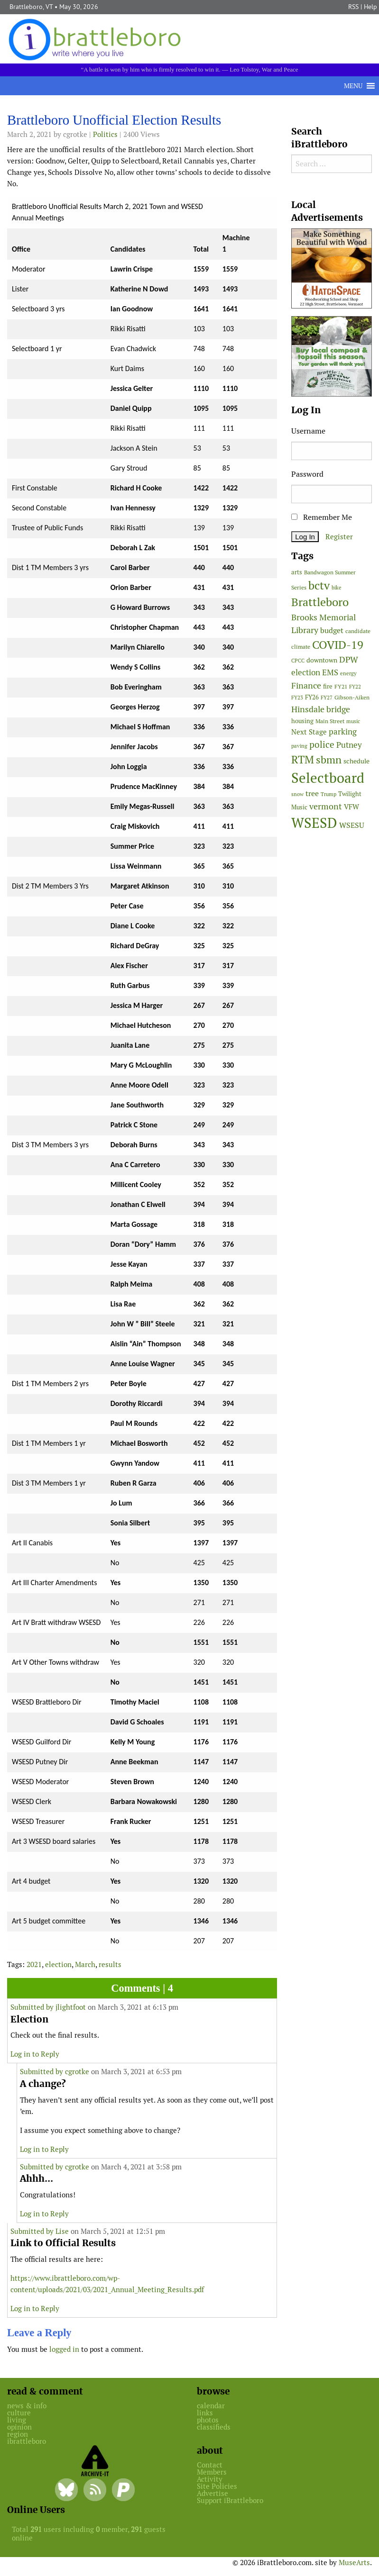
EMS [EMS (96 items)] (330, 672)
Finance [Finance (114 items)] (306, 685)
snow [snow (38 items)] (297, 794)
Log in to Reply (34, 2054)
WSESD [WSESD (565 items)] (314, 823)
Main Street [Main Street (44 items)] (329, 721)
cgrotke (77, 2071)
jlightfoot (70, 2007)
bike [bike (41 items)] (337, 587)
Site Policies (217, 2486)
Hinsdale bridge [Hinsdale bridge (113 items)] (320, 709)
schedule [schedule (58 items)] (356, 761)
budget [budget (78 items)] (331, 630)
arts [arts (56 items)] (296, 572)
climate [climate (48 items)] (300, 647)
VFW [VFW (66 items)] (351, 806)
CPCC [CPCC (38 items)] (298, 660)
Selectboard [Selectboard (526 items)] (327, 778)
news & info (26, 2405)
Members (212, 2472)
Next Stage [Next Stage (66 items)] (309, 731)
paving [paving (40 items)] (299, 746)
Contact (209, 2464)
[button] (353, 85)
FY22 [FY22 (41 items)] (355, 686)
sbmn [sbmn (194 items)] (329, 759)
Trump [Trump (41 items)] (328, 794)
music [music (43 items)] (353, 721)
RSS (353, 6)
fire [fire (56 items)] (328, 686)
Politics (105, 134)
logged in (64, 2349)
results (110, 1964)
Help (370, 6)
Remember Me (321, 517)
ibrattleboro (26, 2441)
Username (308, 431)
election (58, 1964)
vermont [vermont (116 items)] (325, 806)
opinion (19, 2427)
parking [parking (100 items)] (343, 731)
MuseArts (354, 2562)
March (85, 1964)
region (17, 2434)
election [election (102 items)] (305, 672)
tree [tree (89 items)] (312, 793)
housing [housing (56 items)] (302, 721)
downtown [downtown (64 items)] (321, 660)
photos (208, 2419)
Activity (209, 2479)
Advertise (212, 2493)
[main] (142, 1236)
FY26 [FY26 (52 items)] (312, 697)
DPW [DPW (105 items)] (348, 659)
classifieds (214, 2427)
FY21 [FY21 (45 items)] (340, 686)
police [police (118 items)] (321, 744)
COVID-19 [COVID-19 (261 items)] (337, 644)
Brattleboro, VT (31, 6)
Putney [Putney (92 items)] (349, 745)
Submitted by (32, 2007)
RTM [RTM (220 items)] (302, 760)
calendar (211, 2405)
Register (339, 536)
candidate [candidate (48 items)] (357, 631)
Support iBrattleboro (230, 2500)
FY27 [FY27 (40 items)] (327, 697)
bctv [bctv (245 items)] (319, 585)
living (16, 2419)
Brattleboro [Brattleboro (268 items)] (320, 602)
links (205, 2412)
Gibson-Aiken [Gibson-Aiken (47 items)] (352, 697)
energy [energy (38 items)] (348, 673)
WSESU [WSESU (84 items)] (351, 825)
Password (307, 474)
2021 (34, 1964)
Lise (62, 2231)
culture (19, 2412)
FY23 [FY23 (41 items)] (297, 697)
